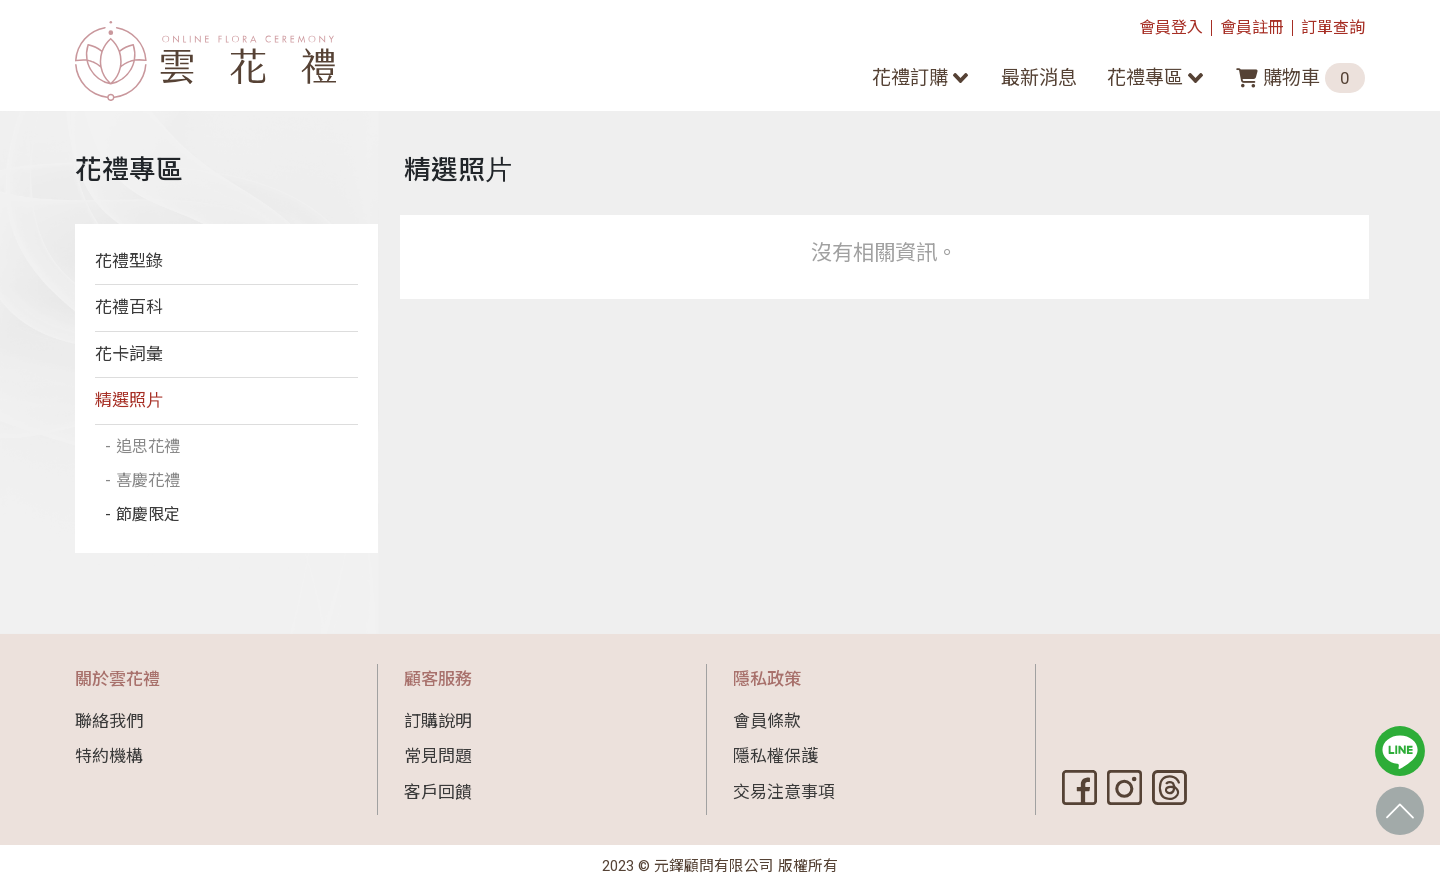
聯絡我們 (109, 721)
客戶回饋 (438, 792)
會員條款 (767, 721)
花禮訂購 (910, 77)
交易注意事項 (784, 792)
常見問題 (438, 756)
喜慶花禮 (150, 482)
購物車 (1300, 78)
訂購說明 (438, 721)
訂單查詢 (1333, 28)
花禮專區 (1145, 77)
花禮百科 (129, 307)
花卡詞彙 (129, 354)
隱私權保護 (775, 756)
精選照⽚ (129, 400)
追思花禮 (150, 447)
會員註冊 (1252, 28)
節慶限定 (150, 518)
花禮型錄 (129, 261)
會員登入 (1171, 28)
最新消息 (1039, 77)
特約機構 (109, 756)
